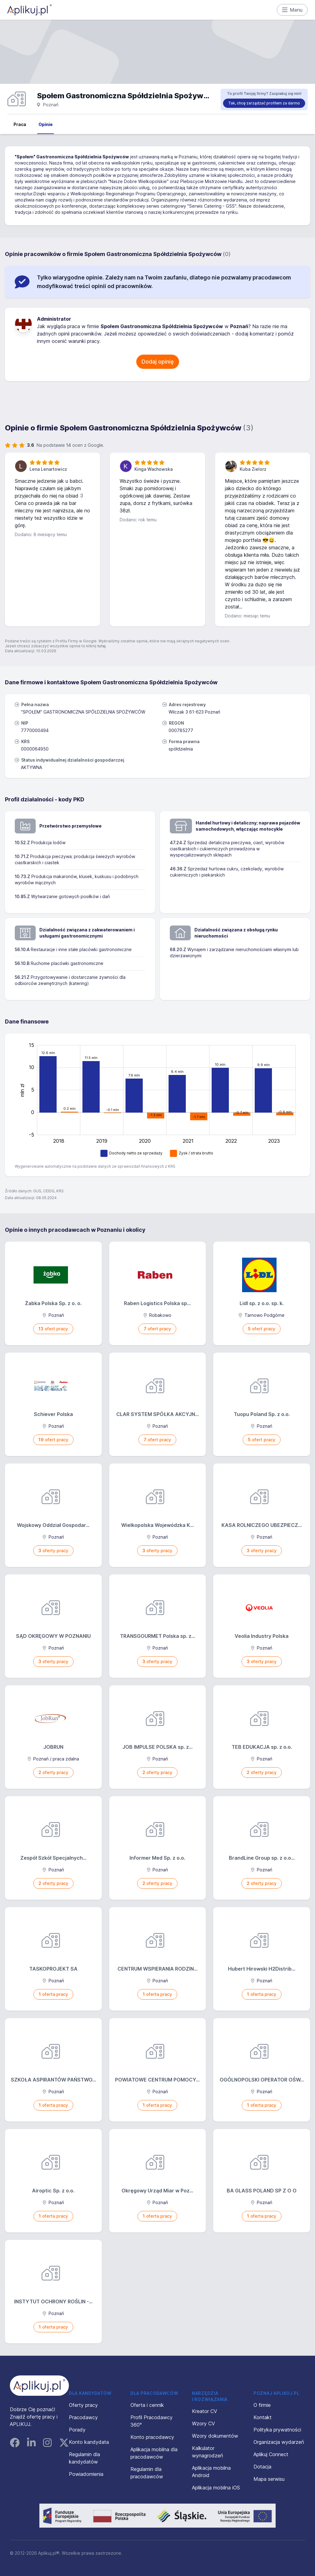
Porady (77, 2430)
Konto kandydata (89, 2442)
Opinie (45, 124)
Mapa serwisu (269, 2479)
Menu (292, 10)
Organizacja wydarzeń (278, 2442)
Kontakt (262, 2417)
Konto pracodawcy (152, 2437)
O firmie (262, 2405)
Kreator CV (204, 2411)
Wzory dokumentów (215, 2436)
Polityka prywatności (277, 2430)
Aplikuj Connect (270, 2454)
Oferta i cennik (147, 2405)
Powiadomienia (86, 2474)
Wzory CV (203, 2423)
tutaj (101, 646)
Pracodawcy (83, 2417)
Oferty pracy (83, 2405)
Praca (20, 124)
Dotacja (262, 2467)
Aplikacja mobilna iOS (216, 2487)
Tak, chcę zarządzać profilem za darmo (264, 103)
